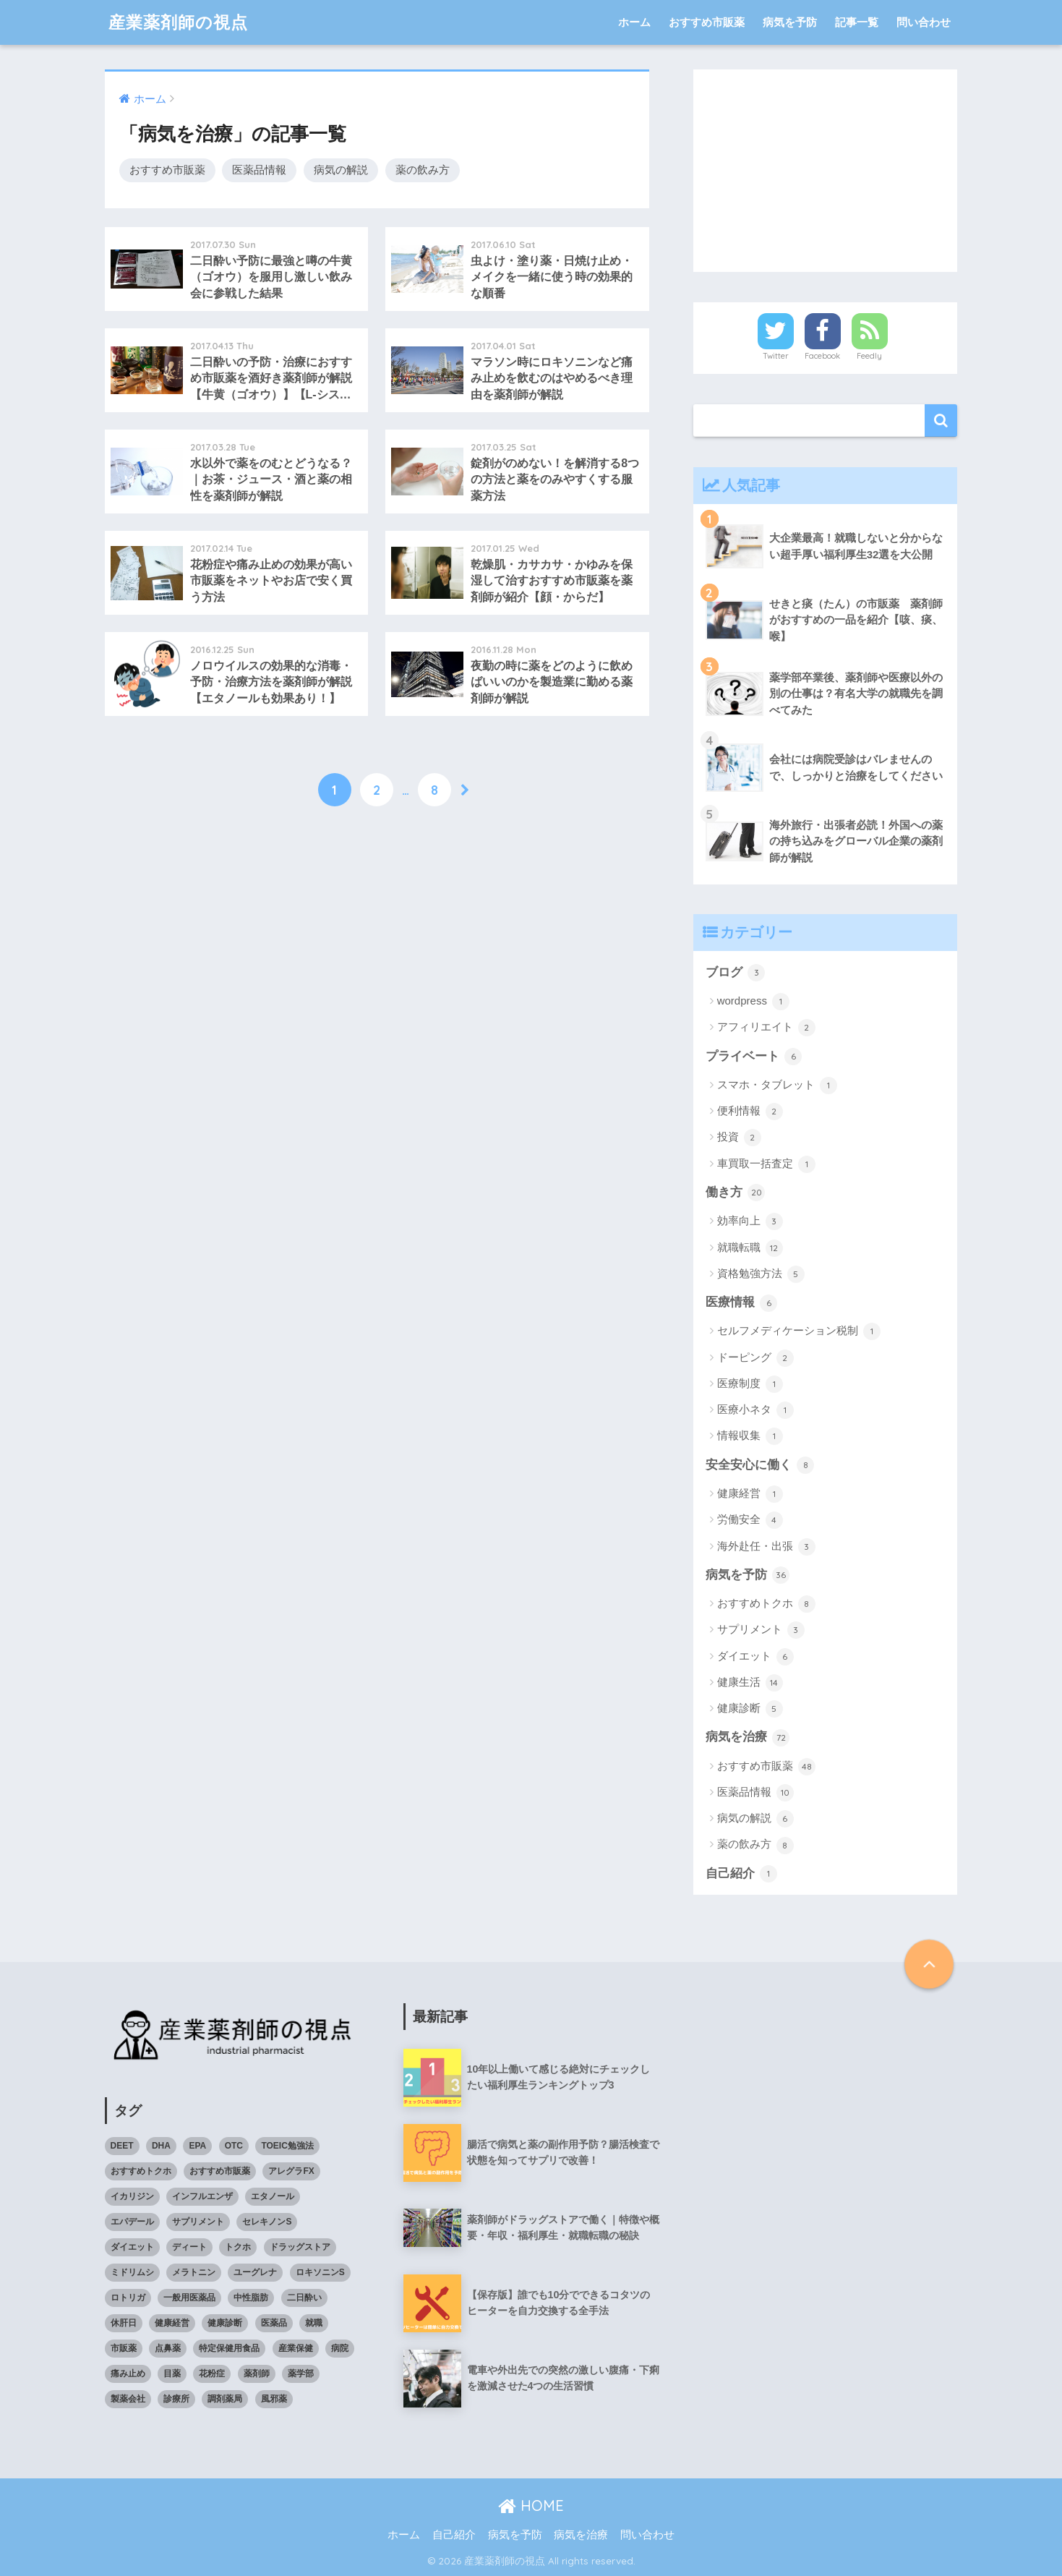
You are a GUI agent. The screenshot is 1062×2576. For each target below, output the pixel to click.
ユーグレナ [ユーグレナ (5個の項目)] (255, 2272)
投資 (739, 1137)
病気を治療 (748, 1738)
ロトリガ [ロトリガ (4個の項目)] (128, 2298)
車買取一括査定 (766, 1164)
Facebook (822, 356)
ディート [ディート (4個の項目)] (189, 2247)
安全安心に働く (760, 1465)
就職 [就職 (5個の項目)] (313, 2323)
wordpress (753, 1001)
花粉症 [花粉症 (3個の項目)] (212, 2373)
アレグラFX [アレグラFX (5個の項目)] (291, 2171)
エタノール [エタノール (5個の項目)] (272, 2196)
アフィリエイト (766, 1027)
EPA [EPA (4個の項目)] (197, 2146)
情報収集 (750, 1436)
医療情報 (742, 1303)
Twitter (776, 356)
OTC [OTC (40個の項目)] (234, 2146)
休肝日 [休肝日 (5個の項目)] (124, 2323)
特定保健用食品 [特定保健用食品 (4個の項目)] (229, 2348)
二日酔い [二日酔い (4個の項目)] (304, 2298)
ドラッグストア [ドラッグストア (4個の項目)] (300, 2247)
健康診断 (750, 1709)
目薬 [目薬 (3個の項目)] (172, 2373)
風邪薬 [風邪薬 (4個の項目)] (274, 2399)
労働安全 (750, 1520)
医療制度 (750, 1384)
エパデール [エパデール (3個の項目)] (132, 2222)
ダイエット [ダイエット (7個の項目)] (132, 2247)
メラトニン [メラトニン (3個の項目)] (193, 2272)
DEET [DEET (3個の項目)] (122, 2146)
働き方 (736, 1192)
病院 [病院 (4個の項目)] (339, 2348)
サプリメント (761, 1630)
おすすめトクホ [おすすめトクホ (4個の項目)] (141, 2171)
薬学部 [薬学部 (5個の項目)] (301, 2373)
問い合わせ (923, 22)
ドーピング (755, 1358)
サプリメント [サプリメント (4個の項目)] (198, 2222)
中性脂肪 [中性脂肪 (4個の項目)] (251, 2298)
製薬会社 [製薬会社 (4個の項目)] (128, 2399)
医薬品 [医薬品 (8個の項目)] (274, 2323)
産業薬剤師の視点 (178, 22)
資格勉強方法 (761, 1274)
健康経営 (750, 1494)
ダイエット (755, 1657)
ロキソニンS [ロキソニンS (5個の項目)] (320, 2272)
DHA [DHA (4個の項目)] (161, 2146)
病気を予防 (790, 22)
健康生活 (750, 1683)
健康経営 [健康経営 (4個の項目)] (172, 2323)
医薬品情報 (259, 169)
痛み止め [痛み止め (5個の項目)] (128, 2373)
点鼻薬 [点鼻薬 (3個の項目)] (168, 2348)
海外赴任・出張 (766, 1547)
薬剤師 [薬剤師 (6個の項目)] (257, 2373)
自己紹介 (742, 1873)
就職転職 (750, 1248)
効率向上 (750, 1221)
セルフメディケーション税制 (799, 1331)
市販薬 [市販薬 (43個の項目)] (124, 2348)
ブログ (736, 972)
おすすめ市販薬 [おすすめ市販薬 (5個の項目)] (219, 2171)
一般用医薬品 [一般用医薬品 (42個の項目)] (189, 2298)
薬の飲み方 (422, 169)
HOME (531, 2505)
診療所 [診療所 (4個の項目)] (176, 2399)
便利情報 (750, 1111)
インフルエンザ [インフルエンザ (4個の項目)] (202, 2196)
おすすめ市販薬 (707, 22)
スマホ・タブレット (777, 1085)
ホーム (634, 22)
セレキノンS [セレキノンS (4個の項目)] (266, 2222)
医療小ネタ (755, 1410)
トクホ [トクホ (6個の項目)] (238, 2247)
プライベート (754, 1056)
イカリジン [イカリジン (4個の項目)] (132, 2196)
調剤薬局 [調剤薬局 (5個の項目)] (224, 2399)
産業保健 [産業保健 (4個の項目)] (295, 2348)
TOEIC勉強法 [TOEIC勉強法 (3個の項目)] (287, 2146)
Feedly (869, 356)
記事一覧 (856, 22)
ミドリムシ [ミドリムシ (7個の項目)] (132, 2272)
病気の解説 (341, 169)
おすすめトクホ (766, 1604)
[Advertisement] (825, 170)
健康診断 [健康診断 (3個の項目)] (224, 2323)
